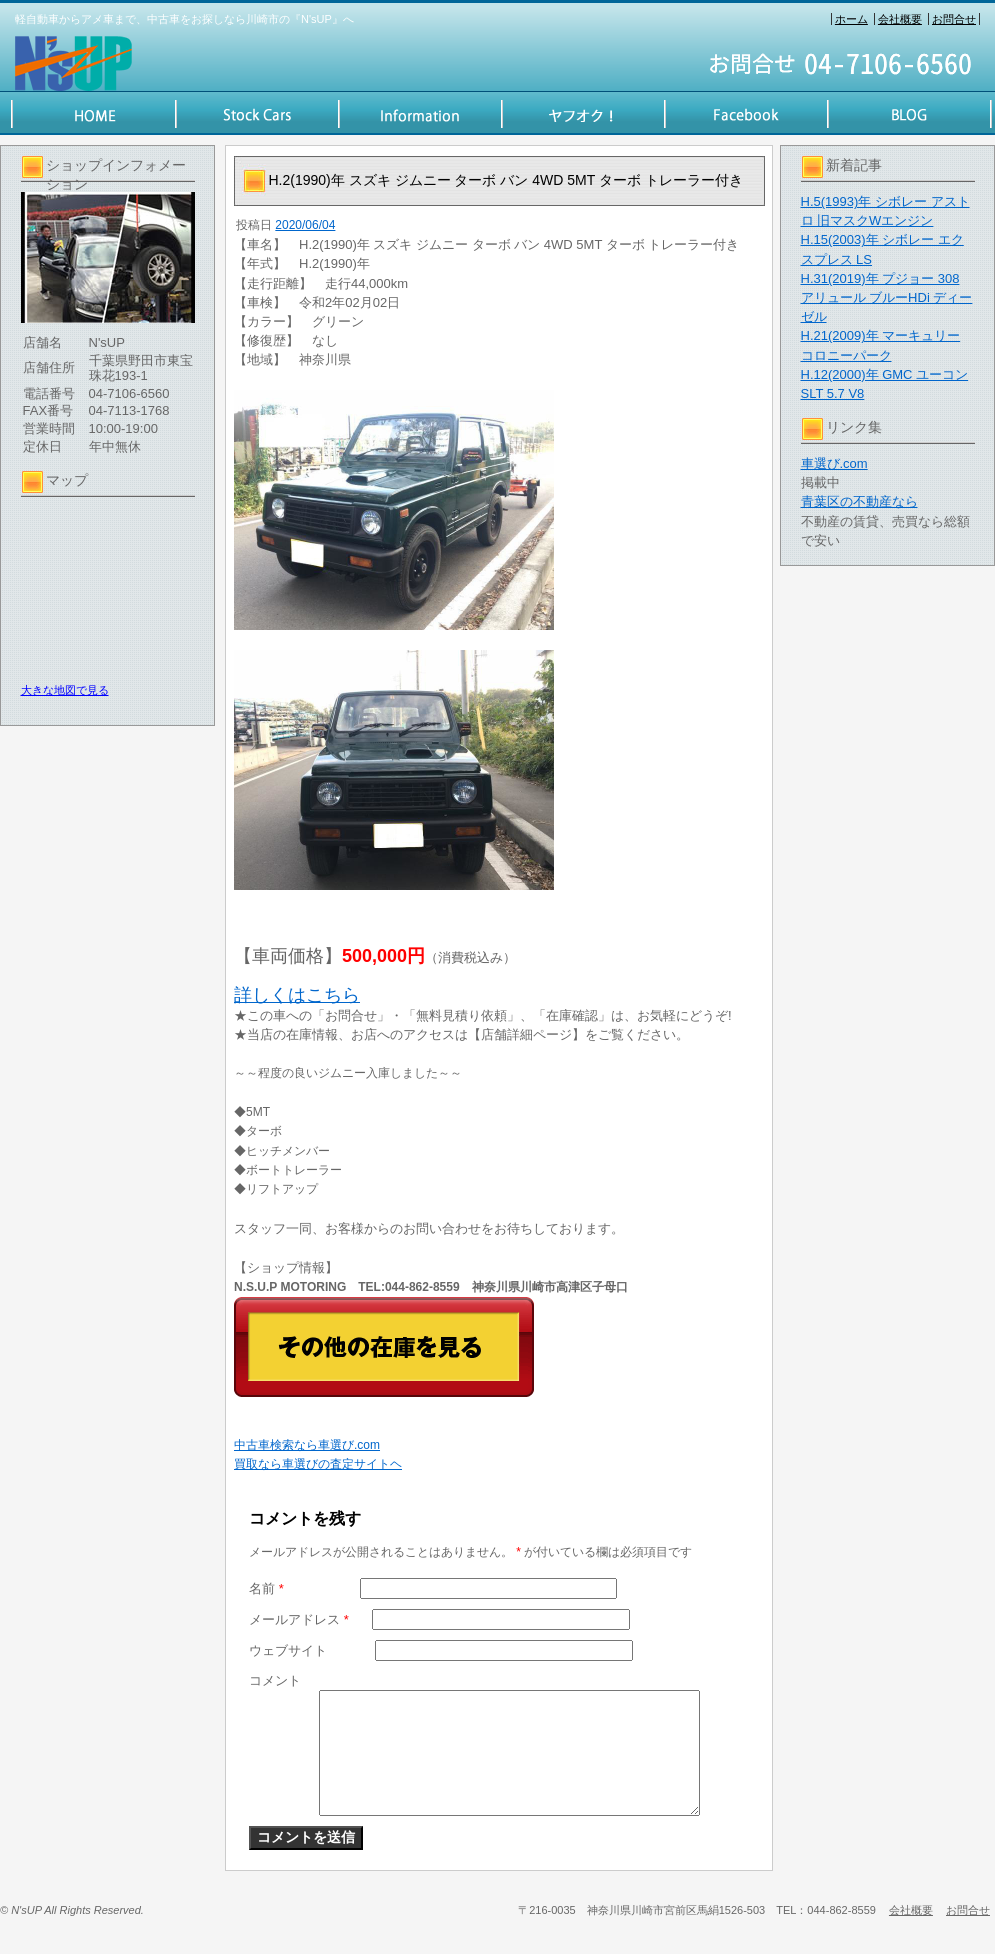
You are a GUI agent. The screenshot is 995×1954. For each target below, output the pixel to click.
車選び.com (834, 463)
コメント (275, 1680)
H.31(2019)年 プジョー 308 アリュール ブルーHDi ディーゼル (887, 297)
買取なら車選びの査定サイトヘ (318, 1464)
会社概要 (900, 19)
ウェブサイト (288, 1650)
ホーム (851, 19)
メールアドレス (299, 1619)
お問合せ (954, 19)
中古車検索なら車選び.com (307, 1445)
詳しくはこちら (297, 995)
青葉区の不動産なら (859, 501)
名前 (266, 1588)
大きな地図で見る (65, 690)
